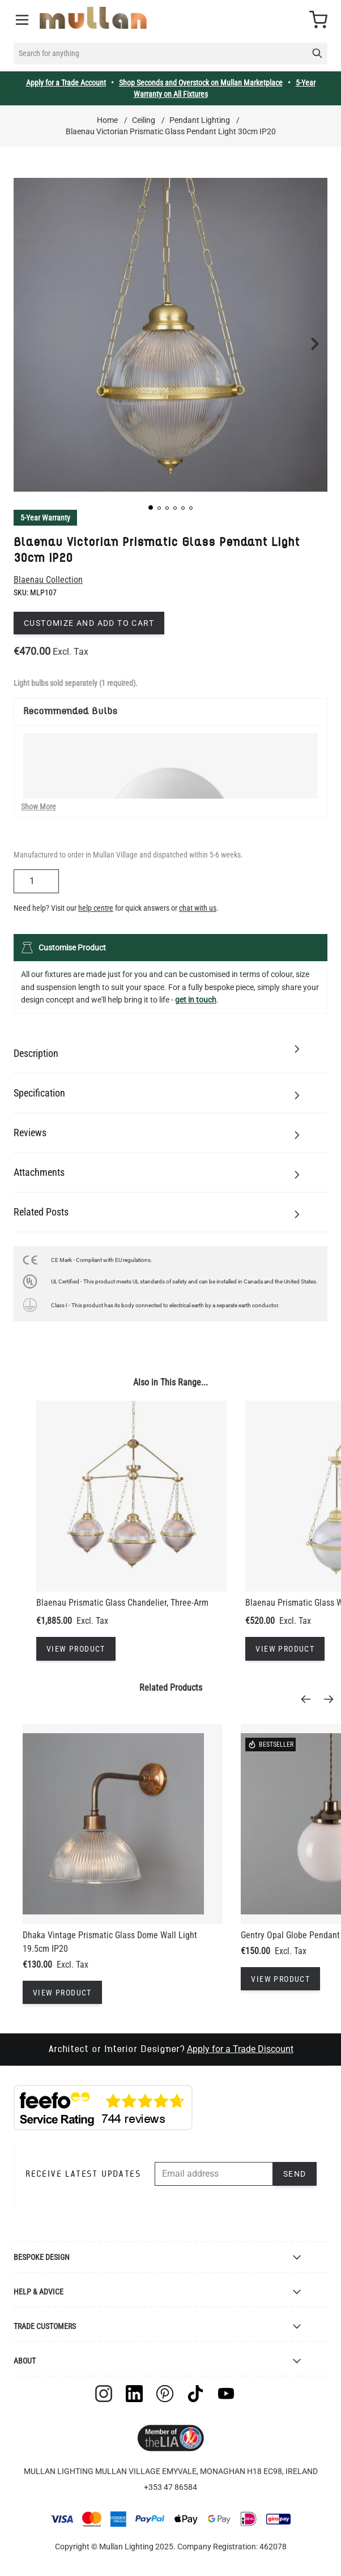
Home (107, 120)
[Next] (332, 1699)
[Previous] (309, 1699)
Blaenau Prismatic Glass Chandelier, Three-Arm (122, 1602)
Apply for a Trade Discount (240, 2049)
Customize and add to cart (89, 623)
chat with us (197, 907)
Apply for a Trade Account (66, 82)
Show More (38, 806)
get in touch (195, 999)
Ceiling (143, 120)
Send (294, 2173)
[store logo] (93, 18)
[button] (150, 507)
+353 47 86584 (170, 2487)
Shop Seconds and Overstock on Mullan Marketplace (201, 82)
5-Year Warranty (45, 517)
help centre (95, 907)
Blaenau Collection (48, 579)
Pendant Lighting (199, 120)
